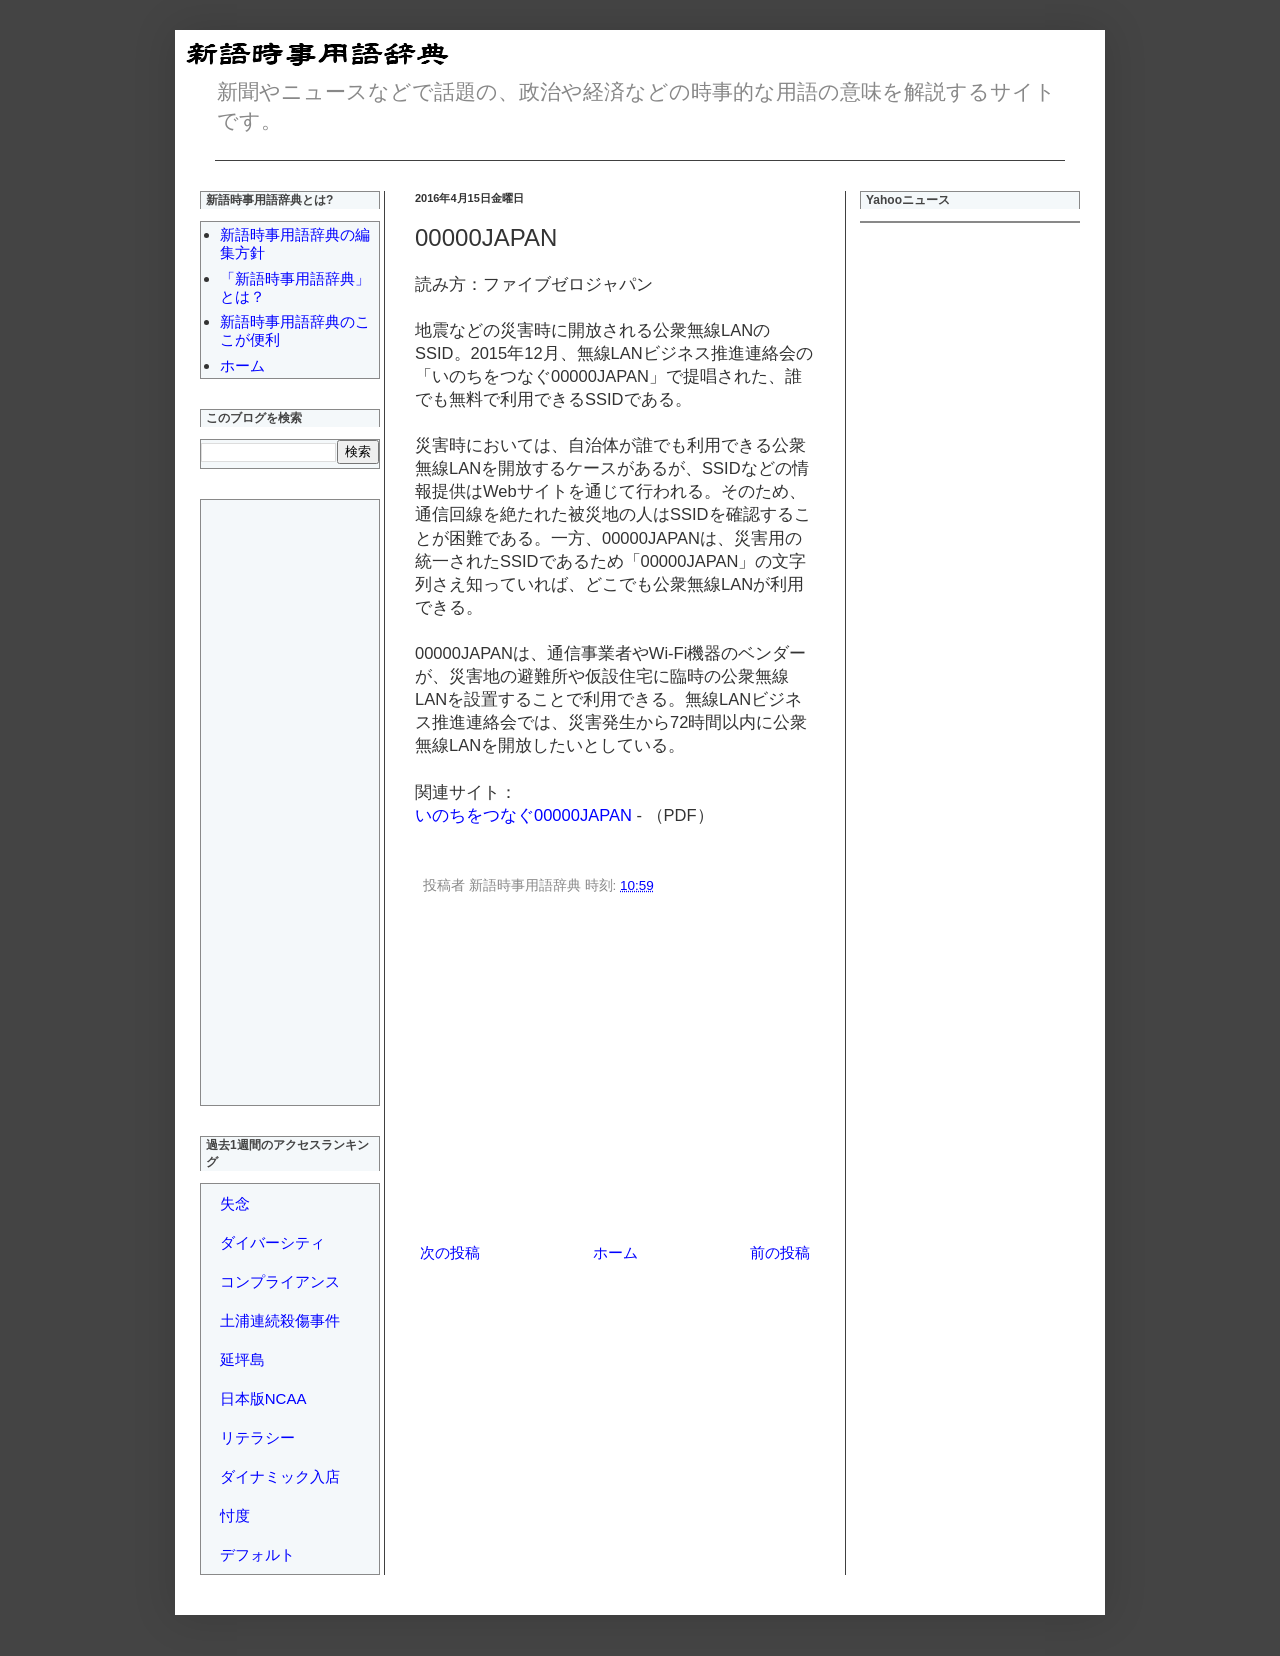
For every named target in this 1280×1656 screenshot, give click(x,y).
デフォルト (257, 1554)
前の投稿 (780, 1252)
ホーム (615, 1252)
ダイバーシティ (272, 1242)
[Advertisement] (615, 1072)
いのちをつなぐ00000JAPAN (523, 815)
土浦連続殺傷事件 (280, 1320)
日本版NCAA (263, 1398)
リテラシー (257, 1437)
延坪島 (242, 1359)
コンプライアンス (280, 1281)
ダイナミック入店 (280, 1476)
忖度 (235, 1515)
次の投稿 (450, 1252)
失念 (235, 1203)
